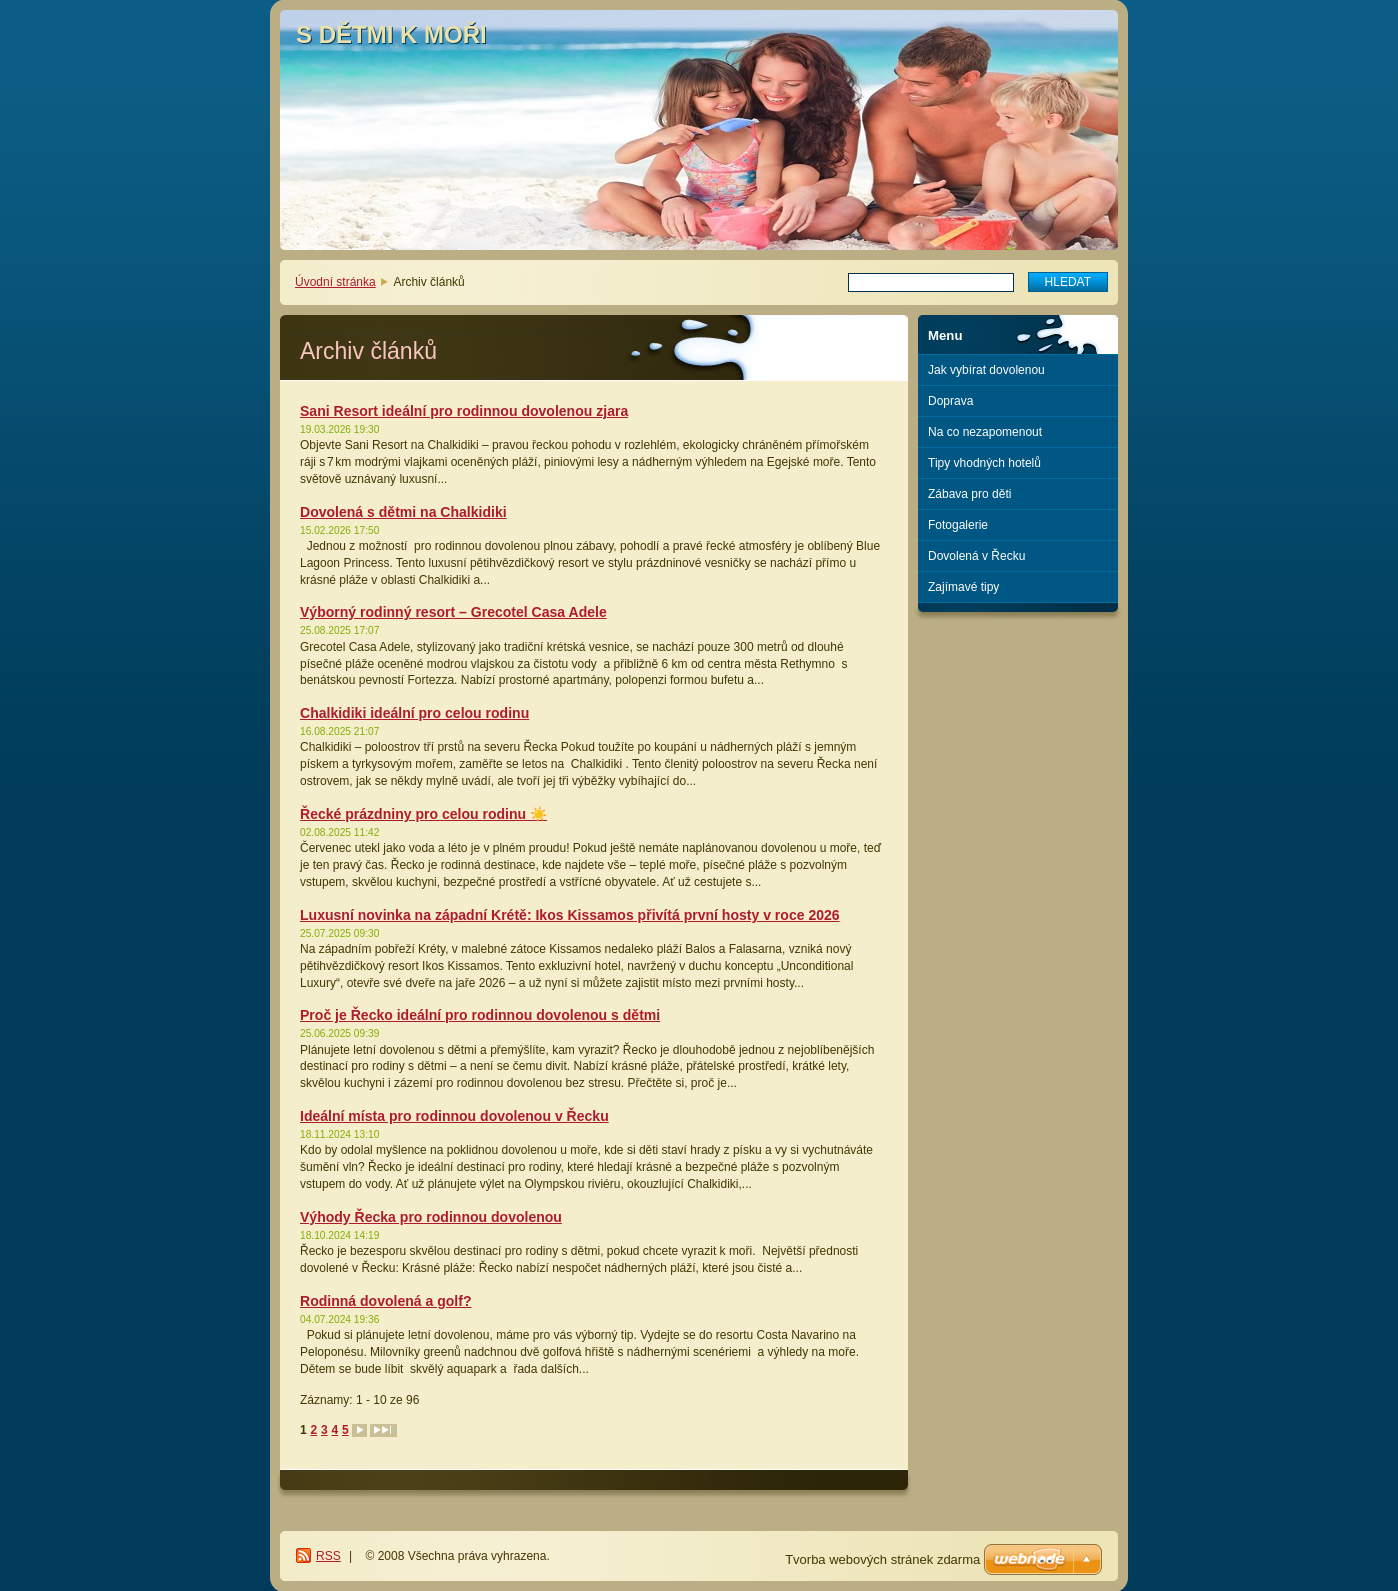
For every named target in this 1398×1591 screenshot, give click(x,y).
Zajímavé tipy (963, 587)
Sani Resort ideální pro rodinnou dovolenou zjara (464, 411)
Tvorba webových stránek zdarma (882, 1559)
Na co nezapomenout (985, 432)
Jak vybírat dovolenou (986, 370)
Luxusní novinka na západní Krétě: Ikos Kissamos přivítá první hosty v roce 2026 (570, 915)
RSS (328, 1556)
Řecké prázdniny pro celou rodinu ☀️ (423, 814)
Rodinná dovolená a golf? (386, 1301)
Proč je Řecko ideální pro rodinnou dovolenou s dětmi (480, 1015)
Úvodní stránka (335, 282)
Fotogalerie (958, 525)
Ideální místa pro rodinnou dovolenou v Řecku (454, 1116)
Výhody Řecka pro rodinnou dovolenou (431, 1217)
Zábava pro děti (969, 494)
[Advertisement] (1018, 693)
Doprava (950, 401)
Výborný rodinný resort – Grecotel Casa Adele (453, 612)
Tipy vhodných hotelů (984, 463)
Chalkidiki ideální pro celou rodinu (414, 713)
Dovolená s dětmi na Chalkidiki (403, 512)
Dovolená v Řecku (976, 556)
